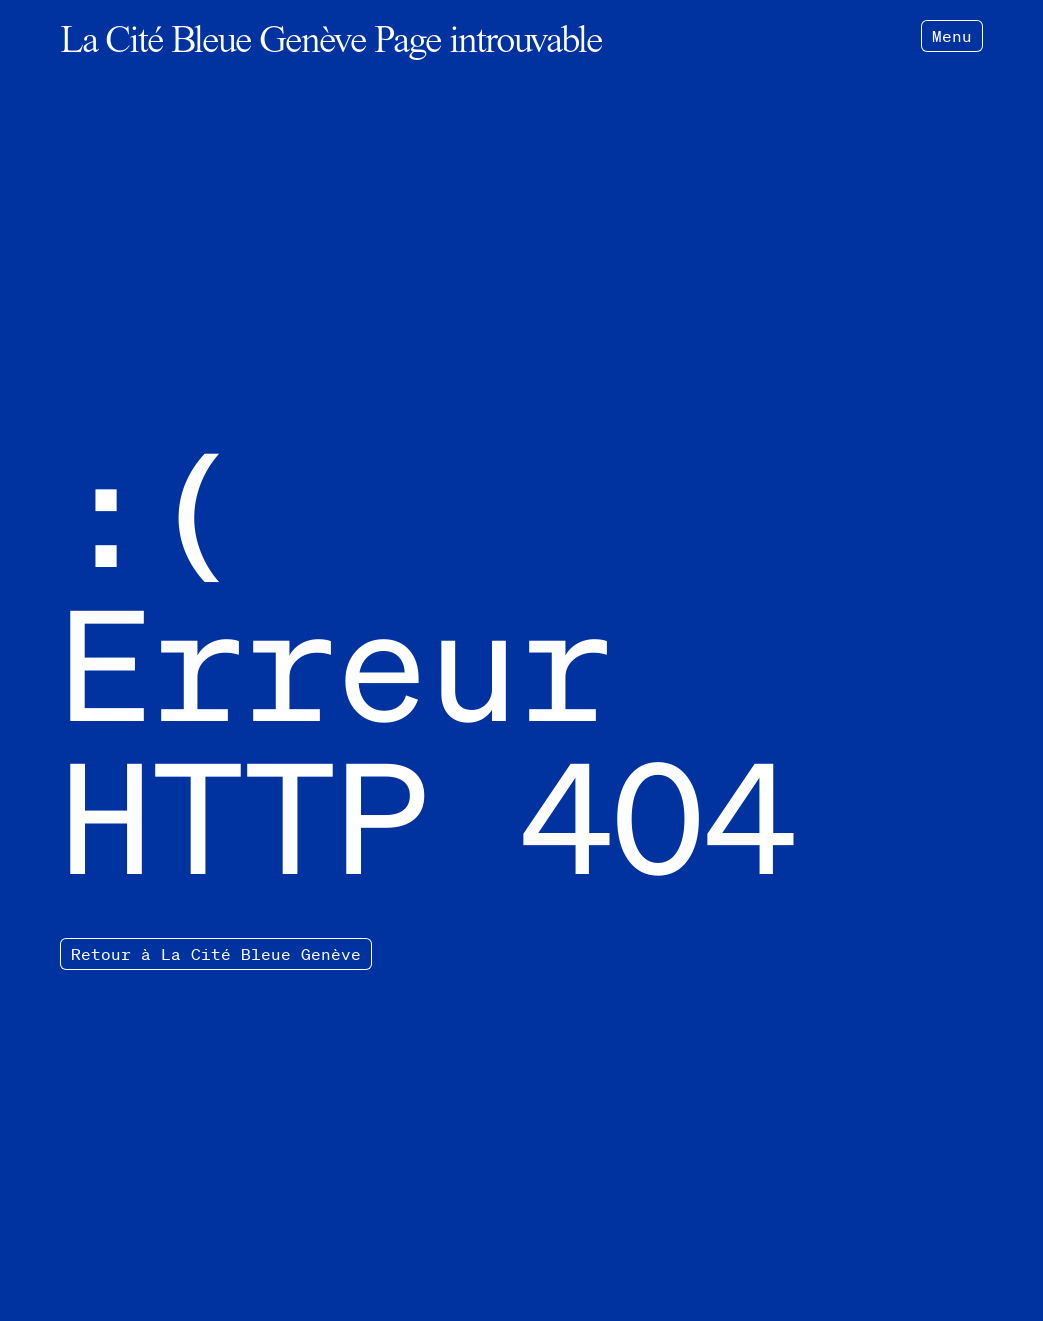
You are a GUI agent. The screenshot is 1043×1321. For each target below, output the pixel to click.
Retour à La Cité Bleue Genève (216, 954)
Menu (952, 36)
